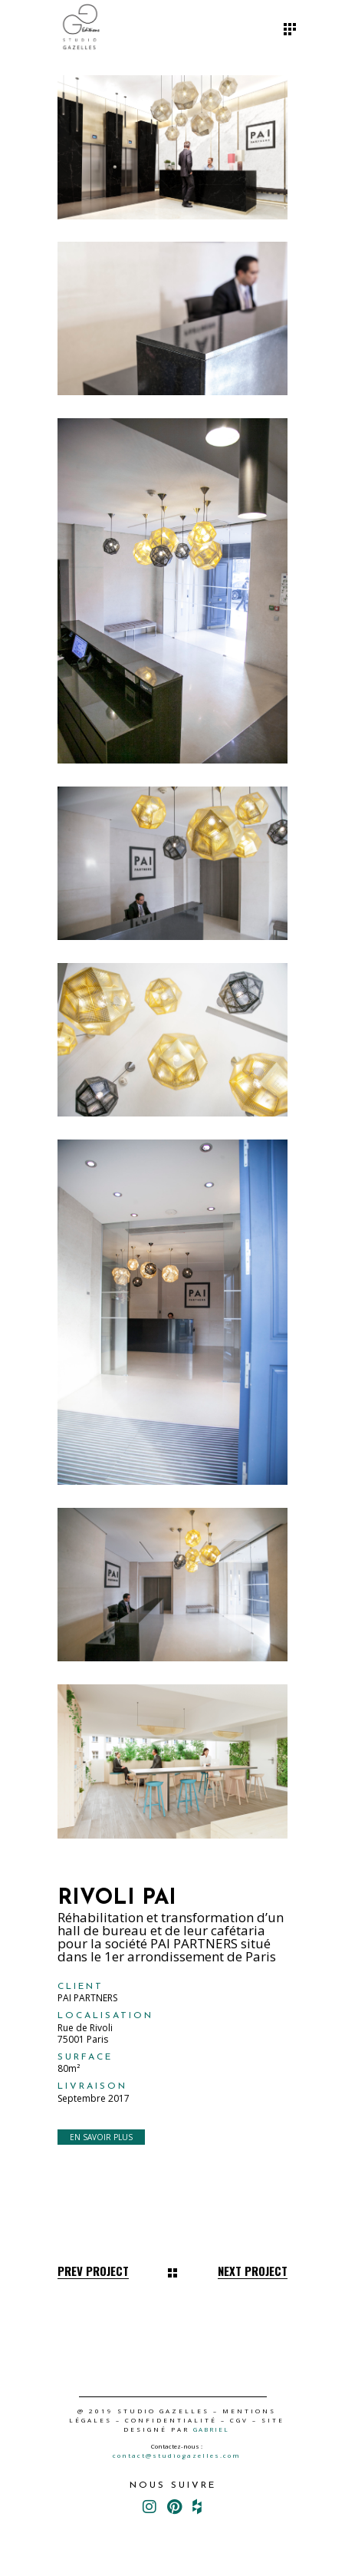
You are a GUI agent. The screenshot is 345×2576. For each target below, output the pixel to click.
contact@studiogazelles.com (177, 2455)
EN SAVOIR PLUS (101, 2137)
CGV (239, 2420)
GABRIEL (211, 2429)
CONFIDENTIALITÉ (171, 2420)
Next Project (253, 2271)
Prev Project (93, 2271)
